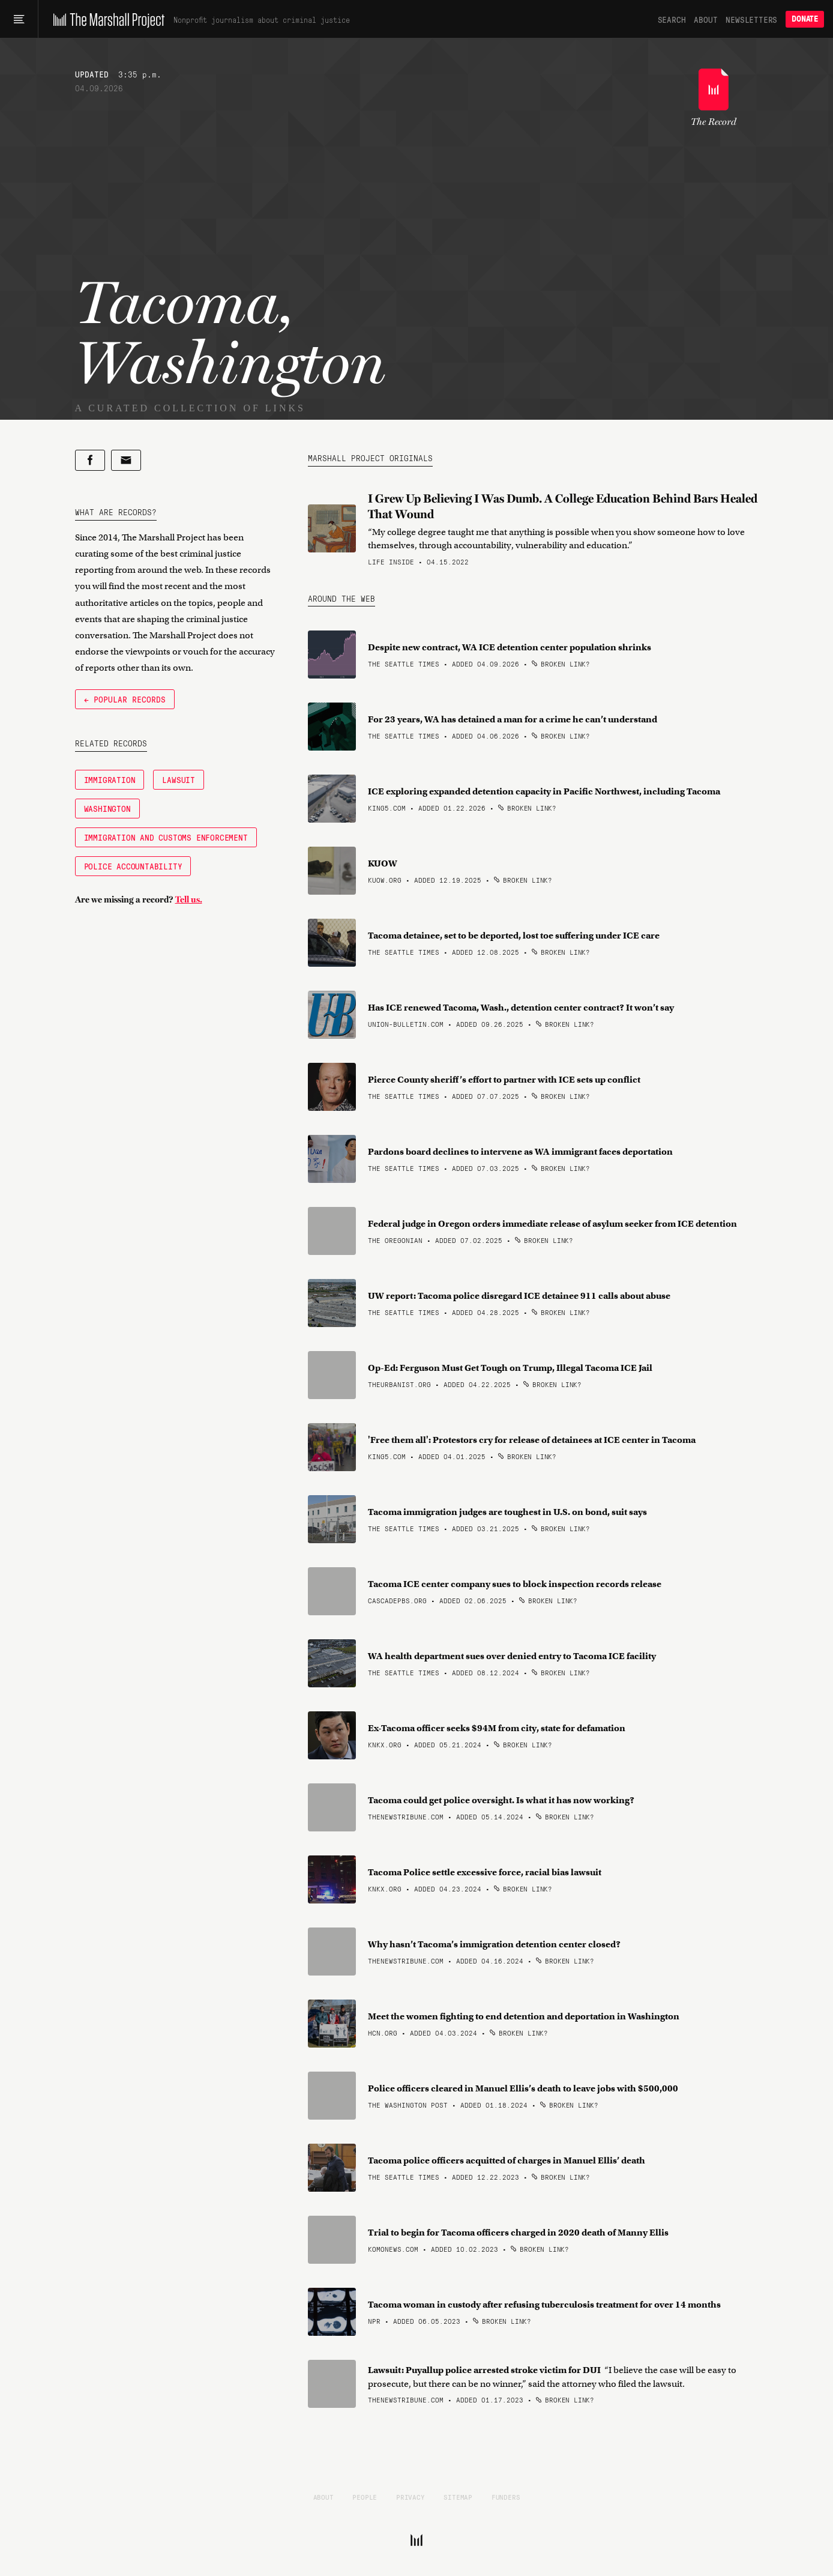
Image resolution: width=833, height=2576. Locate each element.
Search (672, 19)
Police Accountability (133, 865)
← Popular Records (125, 699)
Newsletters (751, 19)
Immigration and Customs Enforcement (166, 837)
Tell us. (188, 899)
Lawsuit (178, 779)
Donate (805, 18)
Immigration (110, 779)
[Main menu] (19, 19)
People (364, 2497)
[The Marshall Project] (105, 19)
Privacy (410, 2497)
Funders (506, 2497)
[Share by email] (126, 460)
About (705, 19)
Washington (107, 808)
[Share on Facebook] (90, 460)
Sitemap (458, 2497)
